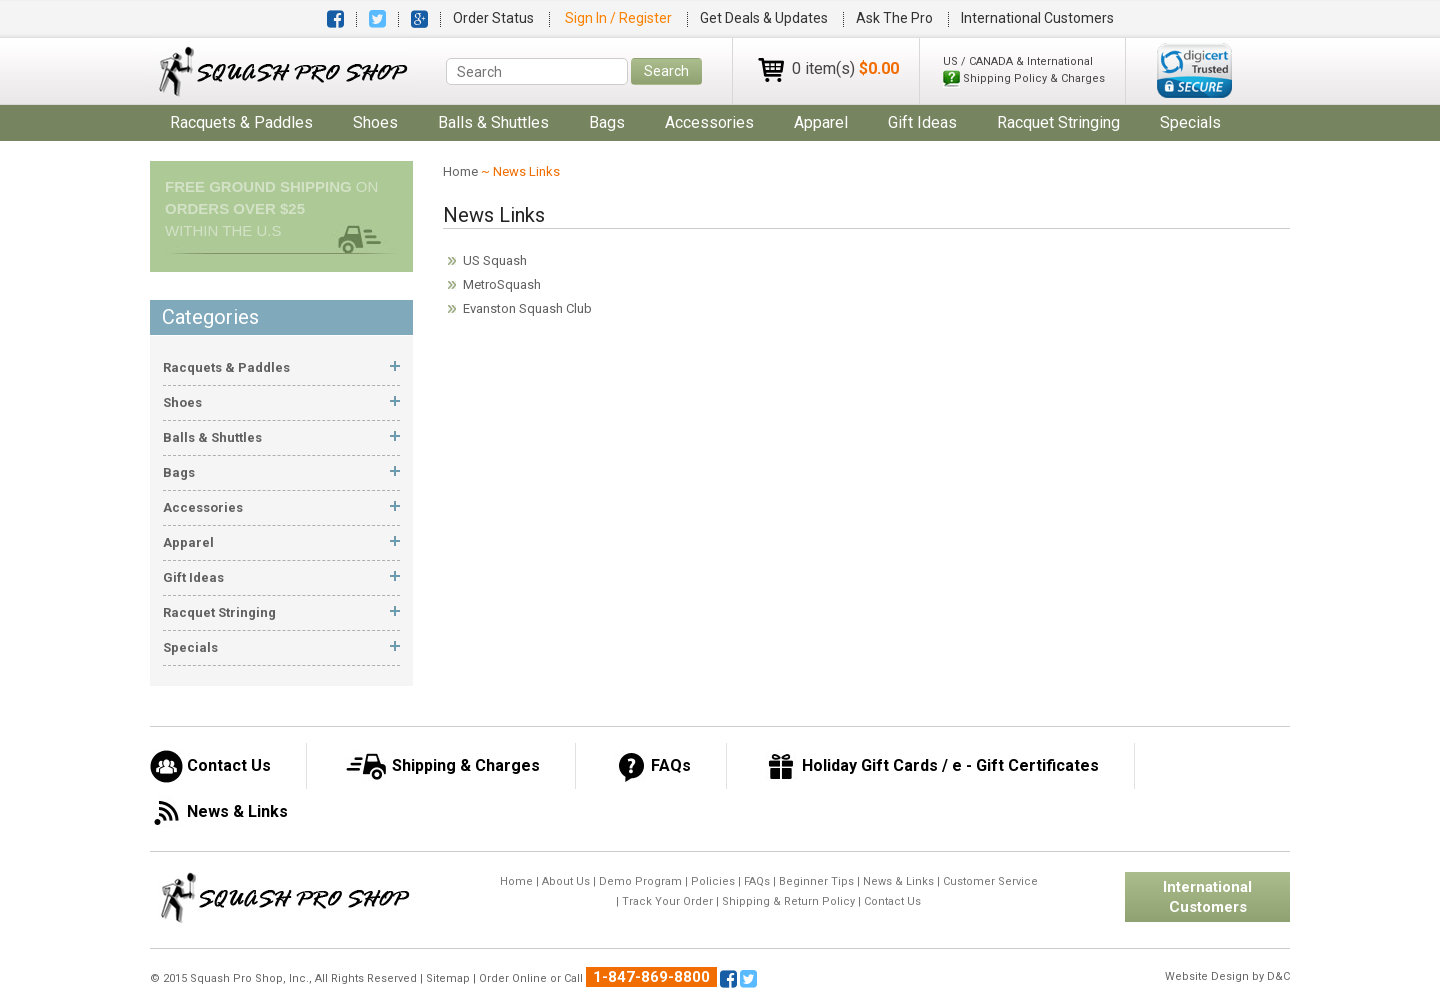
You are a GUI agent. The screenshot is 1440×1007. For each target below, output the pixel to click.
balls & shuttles (493, 122)
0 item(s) (845, 68)
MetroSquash (502, 284)
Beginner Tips (816, 881)
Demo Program (640, 881)
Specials (1190, 122)
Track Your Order (667, 901)
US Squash (495, 260)
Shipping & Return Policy (788, 901)
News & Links (898, 881)
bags (607, 122)
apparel (821, 122)
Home (460, 171)
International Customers (1037, 18)
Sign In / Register (620, 18)
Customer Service (990, 881)
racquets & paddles (241, 122)
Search (666, 71)
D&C (1278, 976)
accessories (709, 122)
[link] (1194, 70)
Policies (713, 881)
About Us (566, 881)
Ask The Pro (894, 18)
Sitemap (448, 978)
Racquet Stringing (1058, 122)
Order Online (513, 978)
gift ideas (922, 122)
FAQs (757, 881)
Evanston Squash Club (527, 308)
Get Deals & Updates (764, 18)
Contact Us (892, 901)
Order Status (493, 18)
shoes (375, 122)
